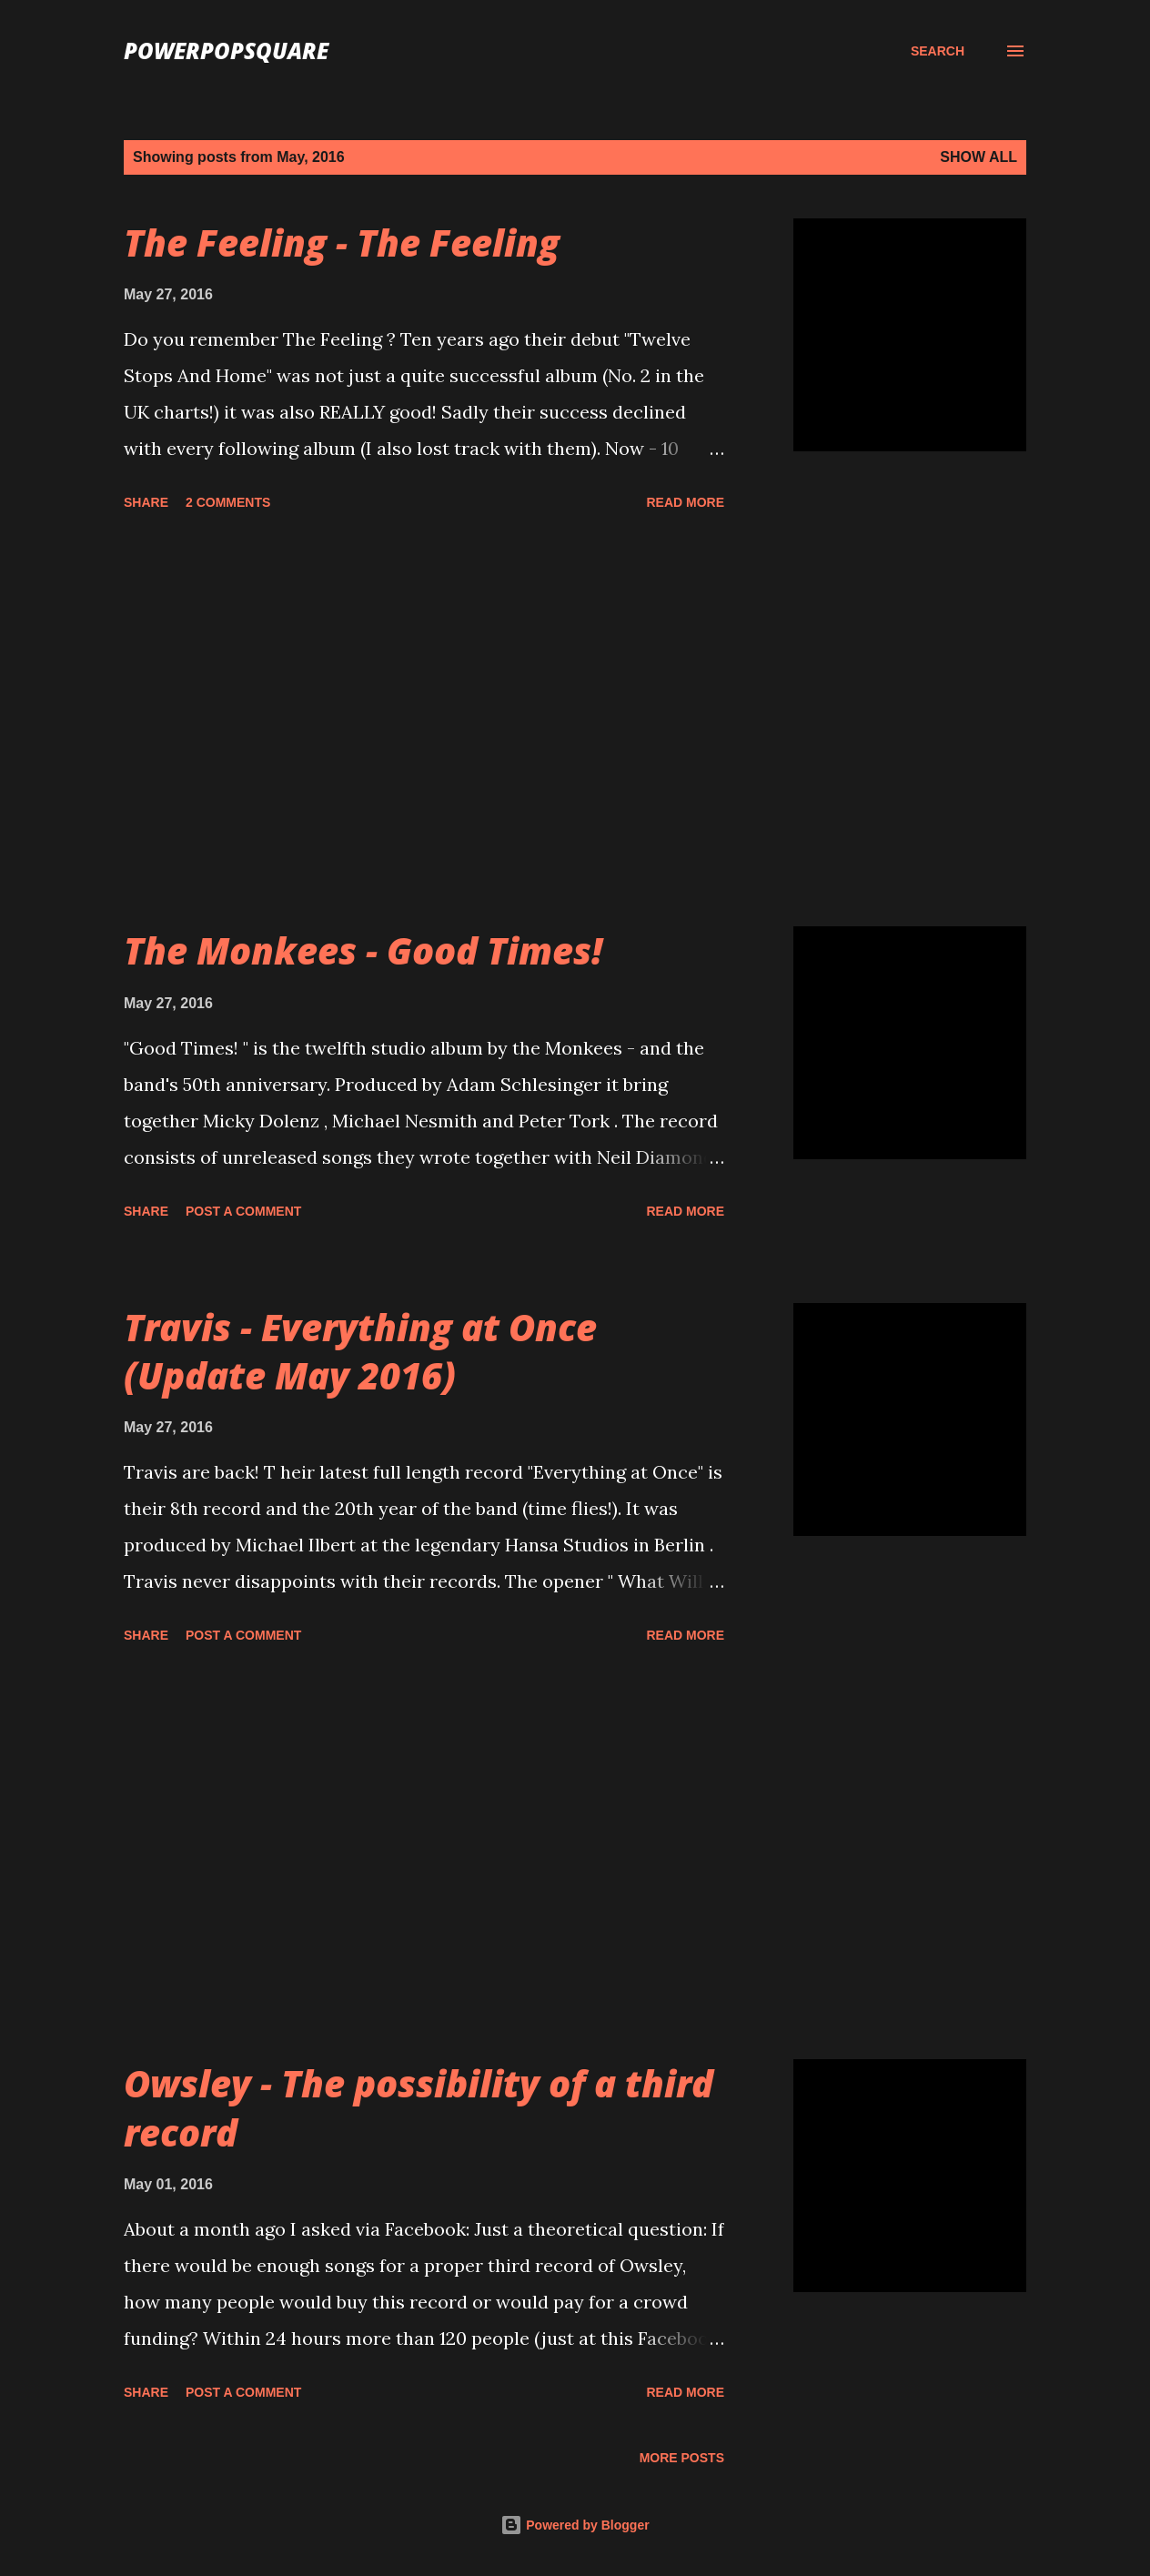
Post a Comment (243, 1211)
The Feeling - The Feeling (342, 242)
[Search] (937, 51)
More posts (682, 2457)
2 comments (228, 502)
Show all (978, 157)
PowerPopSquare (226, 50)
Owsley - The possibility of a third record (418, 2107)
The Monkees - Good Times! (363, 950)
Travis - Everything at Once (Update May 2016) (360, 1351)
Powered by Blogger (574, 2525)
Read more (685, 502)
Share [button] (146, 502)
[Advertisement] (431, 721)
